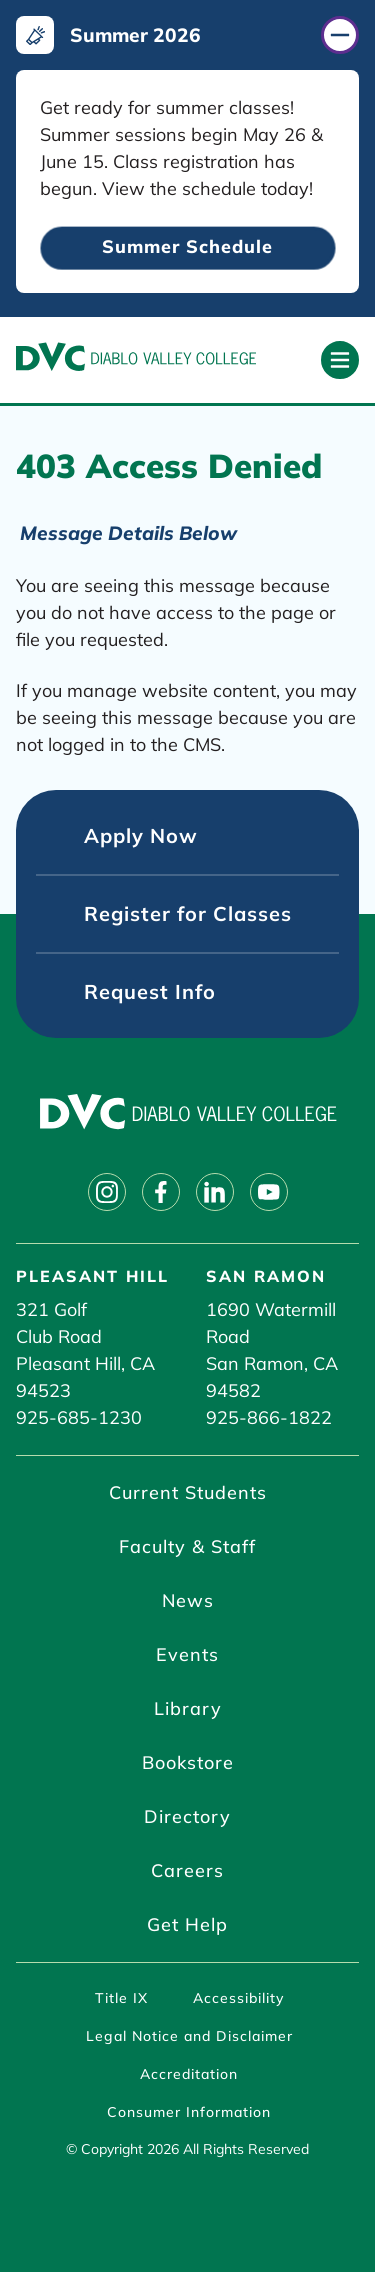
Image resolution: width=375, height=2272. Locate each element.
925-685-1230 (79, 1417)
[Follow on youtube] (269, 1192)
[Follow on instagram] (107, 1192)
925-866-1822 (269, 1417)
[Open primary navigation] (340, 360)
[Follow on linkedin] (215, 1192)
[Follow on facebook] (161, 1192)
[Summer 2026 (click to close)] (187, 35)
